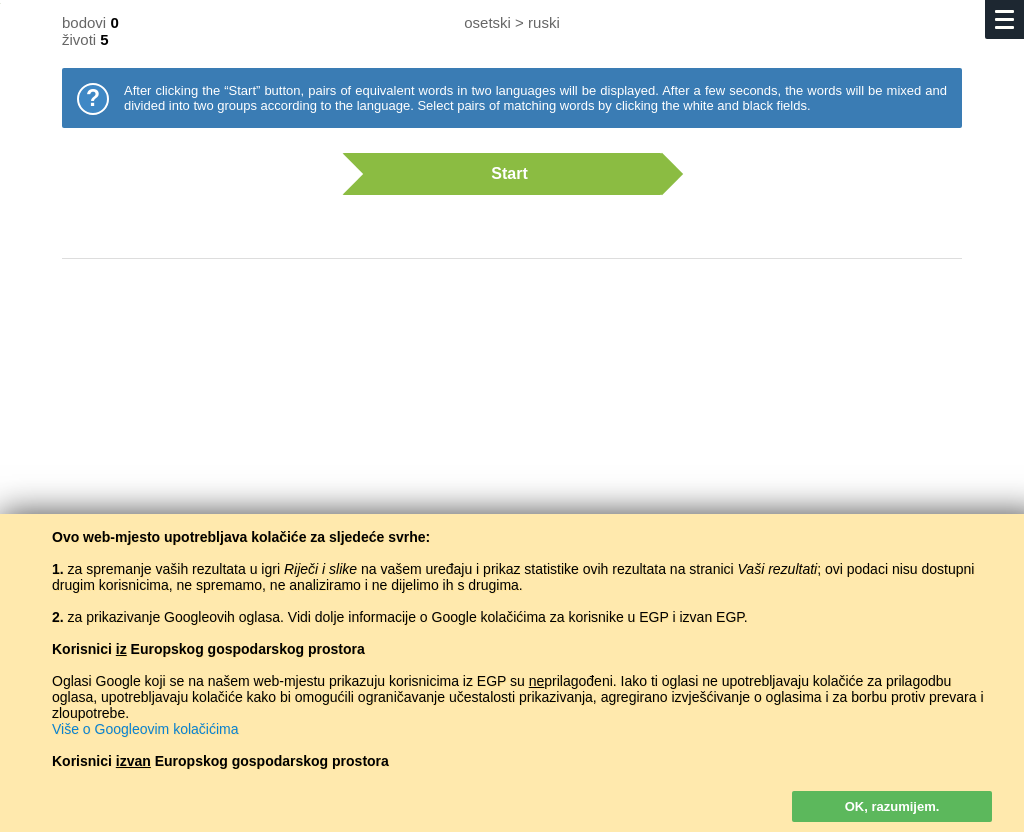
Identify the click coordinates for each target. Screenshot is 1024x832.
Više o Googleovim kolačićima (145, 729)
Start (502, 174)
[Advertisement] (512, 435)
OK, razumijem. (892, 806)
